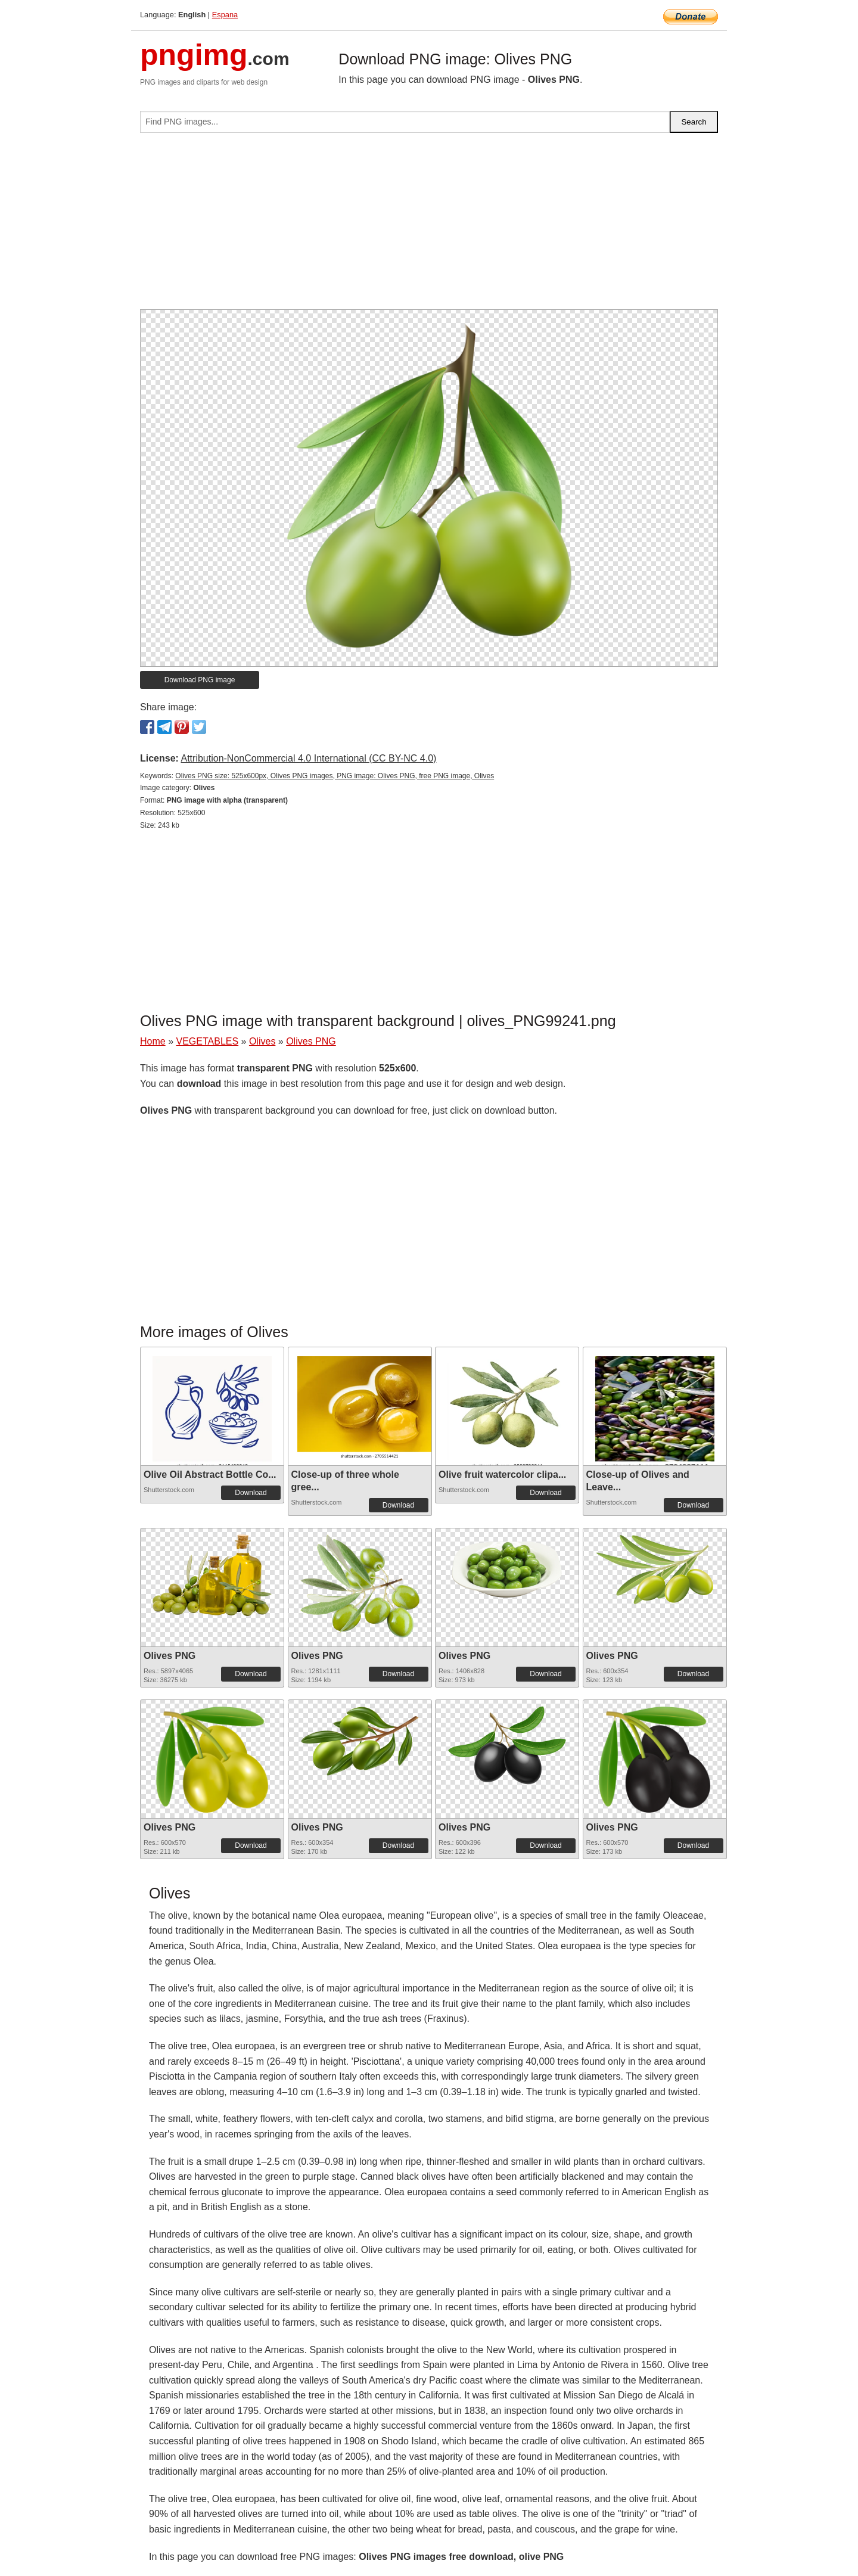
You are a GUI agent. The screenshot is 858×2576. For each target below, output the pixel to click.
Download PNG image (199, 680)
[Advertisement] (429, 225)
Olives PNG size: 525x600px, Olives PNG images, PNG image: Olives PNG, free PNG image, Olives (334, 776)
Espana (225, 14)
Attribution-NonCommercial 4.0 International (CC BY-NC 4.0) (308, 758)
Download (250, 1493)
